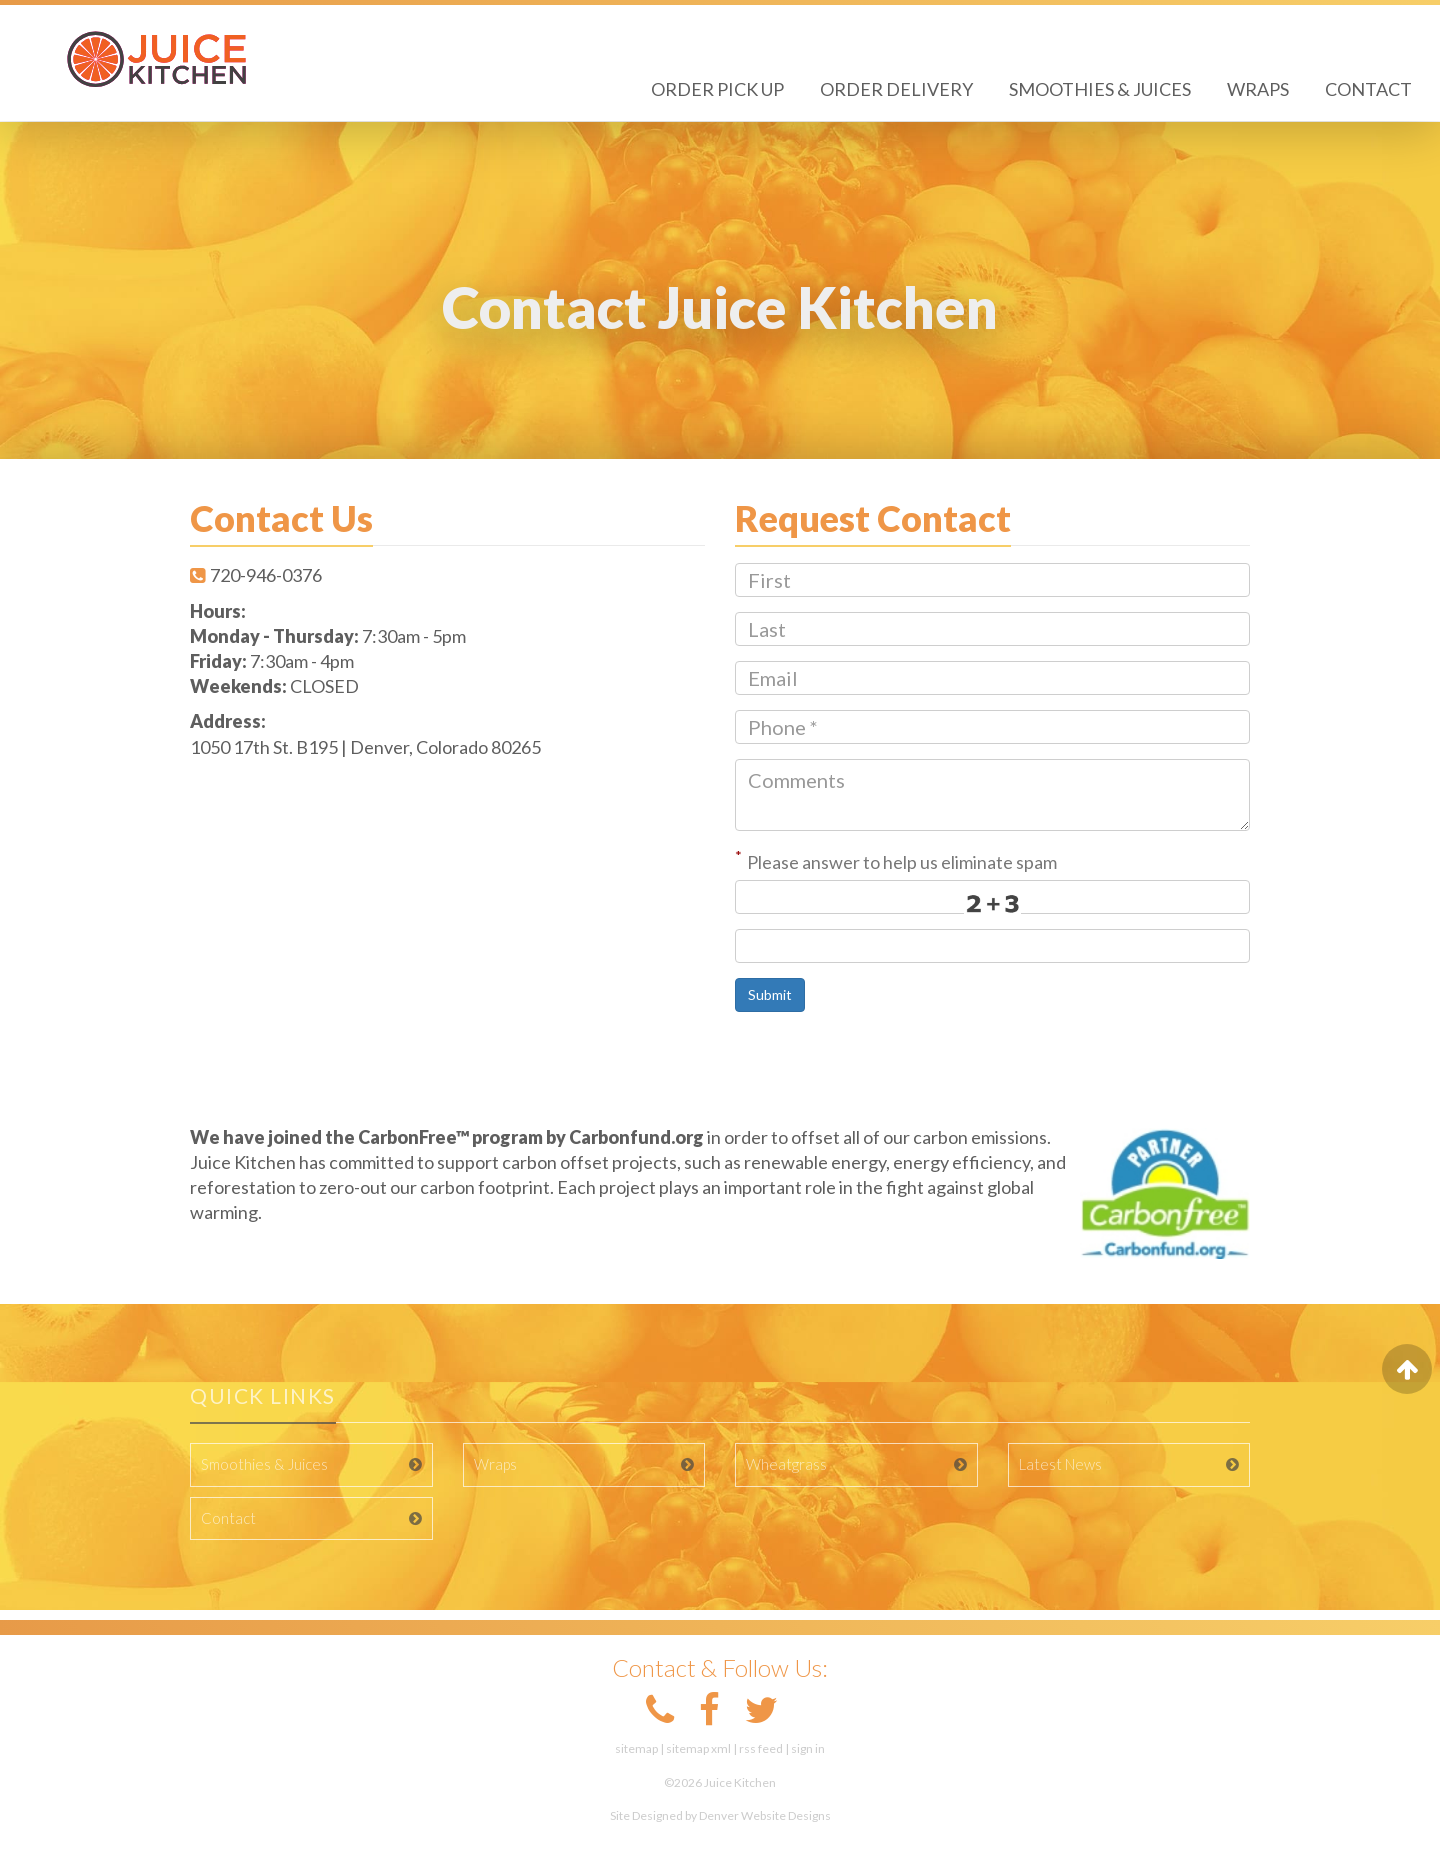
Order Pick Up (717, 89)
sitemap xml (698, 1748)
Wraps (1258, 89)
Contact (1368, 89)
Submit (770, 994)
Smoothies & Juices (1100, 89)
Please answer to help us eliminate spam (896, 860)
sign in (808, 1748)
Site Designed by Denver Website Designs (720, 1815)
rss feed (761, 1748)
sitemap (636, 1748)
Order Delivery (896, 89)
